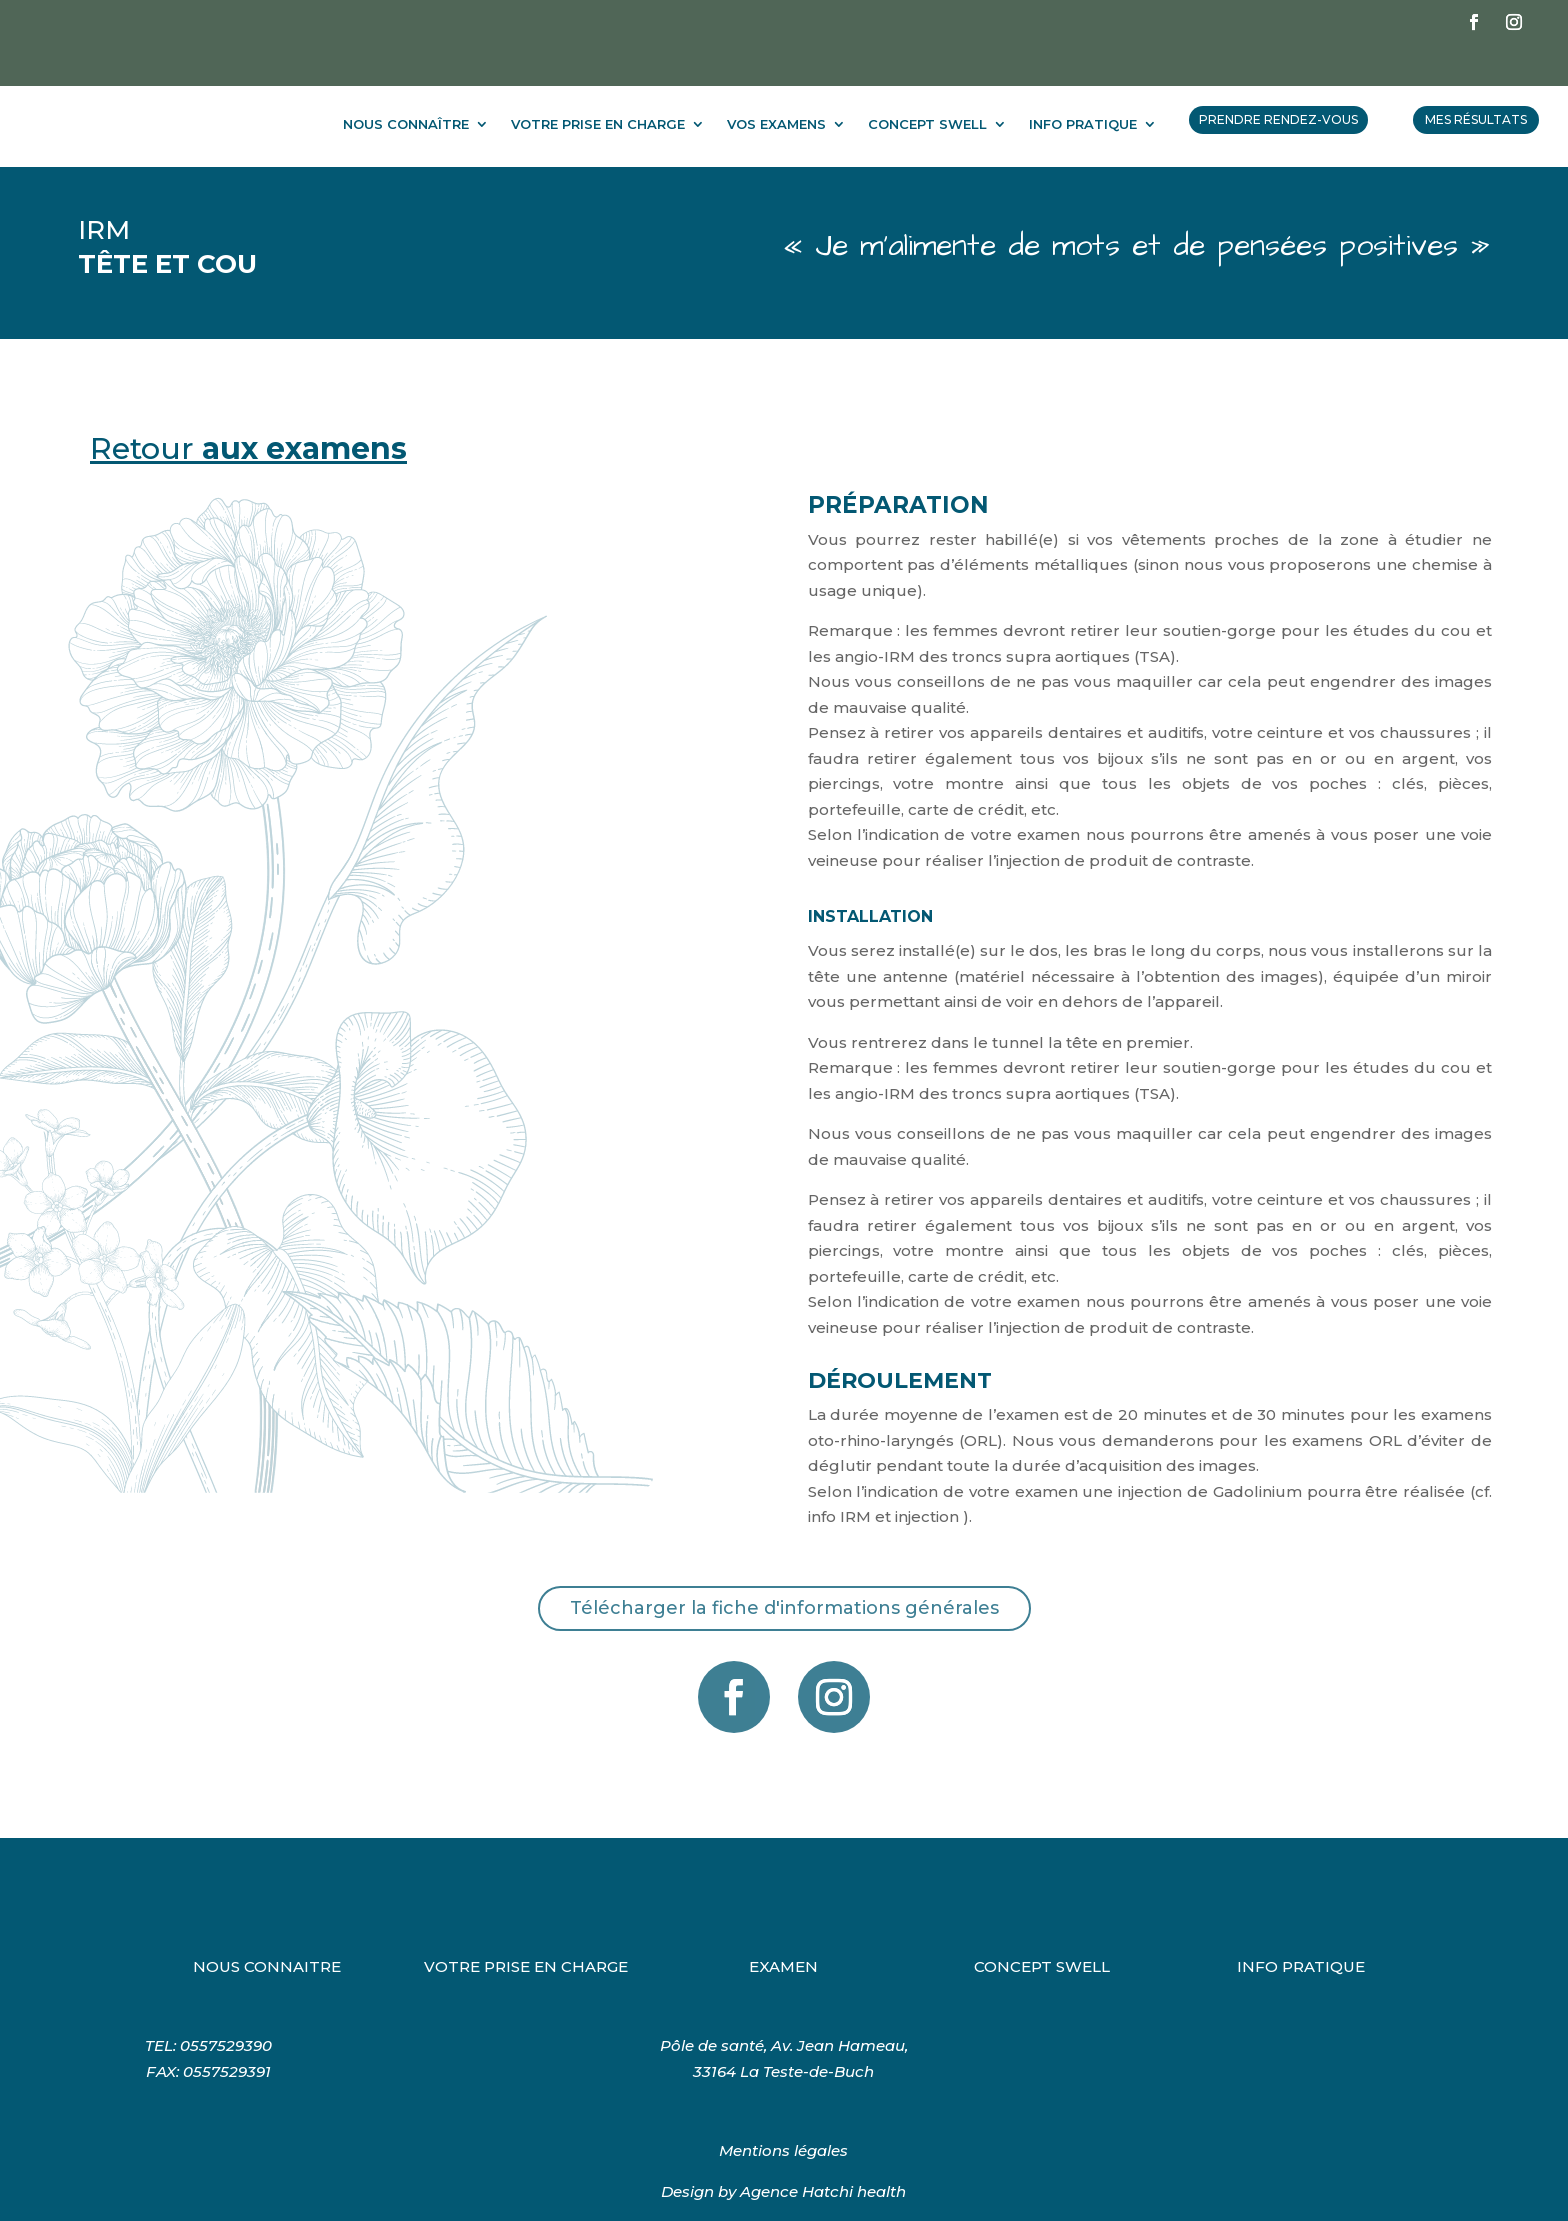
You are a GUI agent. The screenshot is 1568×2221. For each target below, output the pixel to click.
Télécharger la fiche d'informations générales (784, 1568)
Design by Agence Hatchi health (783, 2151)
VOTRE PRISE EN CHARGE (598, 84)
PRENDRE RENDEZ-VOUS (1278, 79)
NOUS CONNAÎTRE (406, 84)
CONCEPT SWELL (927, 84)
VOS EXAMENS (776, 84)
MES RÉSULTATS (1476, 79)
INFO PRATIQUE (1083, 84)
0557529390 (226, 2005)
